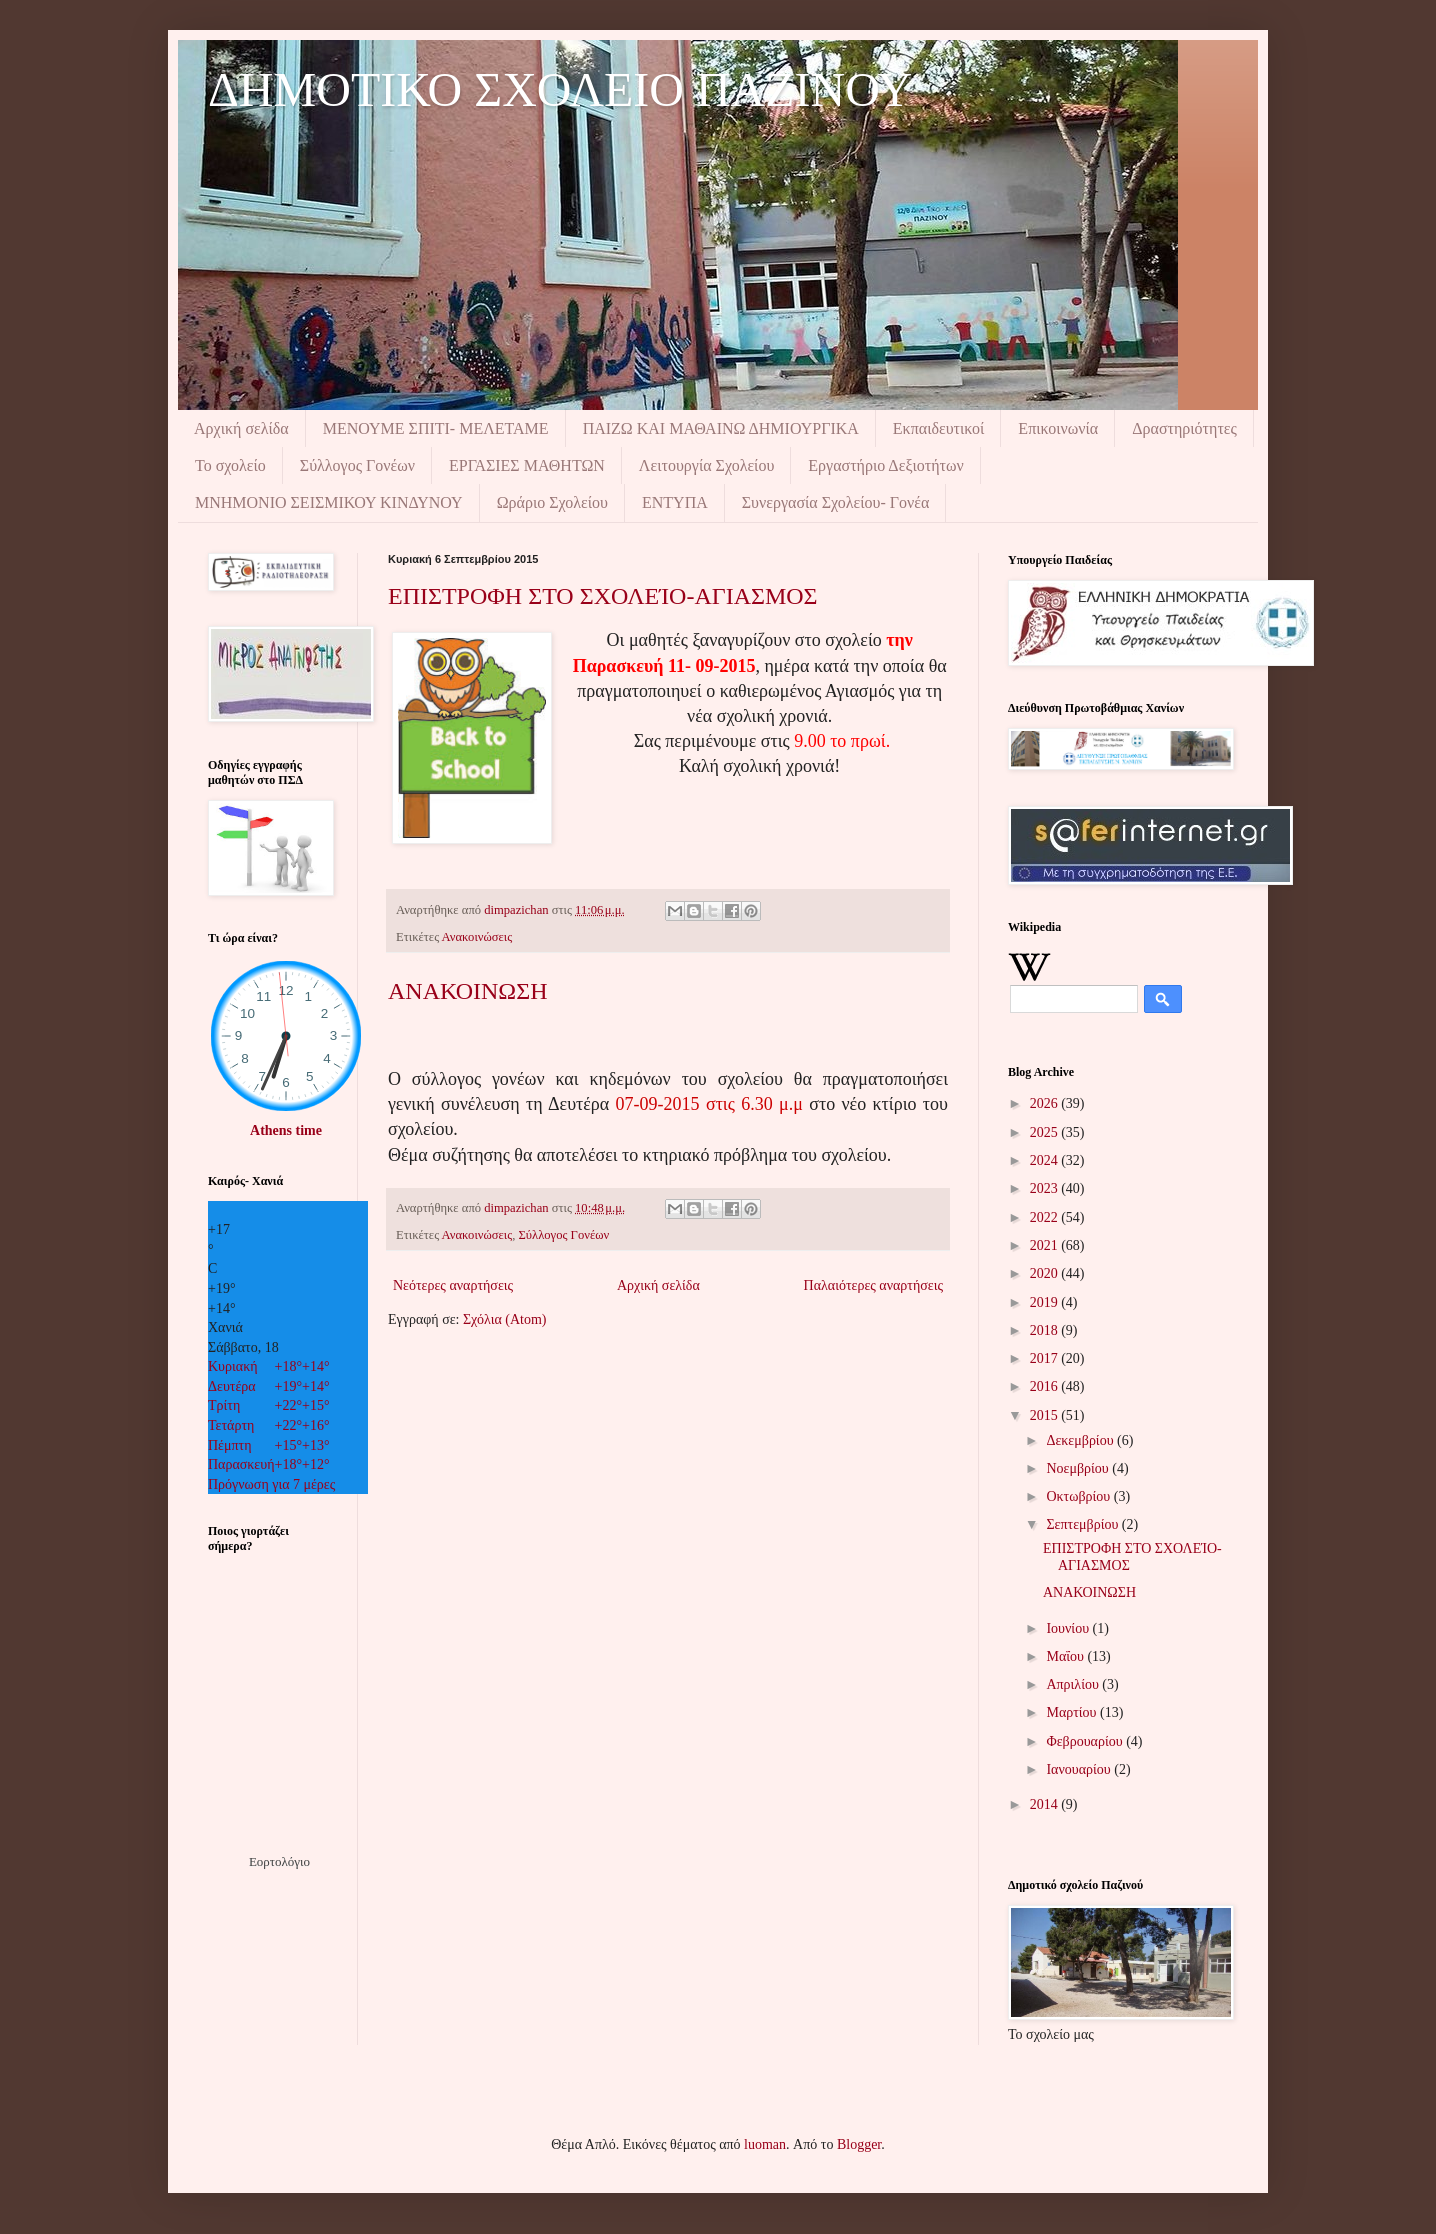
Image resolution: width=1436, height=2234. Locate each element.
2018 (1046, 1330)
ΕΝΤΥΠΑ (675, 502)
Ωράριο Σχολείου (552, 502)
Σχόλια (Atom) (505, 1319)
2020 (1046, 1273)
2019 (1046, 1302)
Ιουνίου (1069, 1628)
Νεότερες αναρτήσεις (453, 1285)
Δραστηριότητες (1184, 428)
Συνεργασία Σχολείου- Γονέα (836, 502)
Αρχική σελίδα (241, 428)
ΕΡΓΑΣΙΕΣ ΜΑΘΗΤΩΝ (527, 465)
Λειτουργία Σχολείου (706, 465)
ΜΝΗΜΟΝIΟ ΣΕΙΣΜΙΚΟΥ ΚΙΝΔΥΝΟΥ (329, 502)
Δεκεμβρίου (1081, 1440)
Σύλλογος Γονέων (357, 465)
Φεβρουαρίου (1086, 1741)
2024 (1046, 1160)
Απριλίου (1074, 1684)
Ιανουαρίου (1080, 1769)
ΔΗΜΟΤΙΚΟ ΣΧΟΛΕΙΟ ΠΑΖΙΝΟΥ (560, 89)
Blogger (859, 2144)
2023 (1046, 1188)
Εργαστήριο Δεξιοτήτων (885, 465)
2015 (1046, 1415)
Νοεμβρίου (1079, 1468)
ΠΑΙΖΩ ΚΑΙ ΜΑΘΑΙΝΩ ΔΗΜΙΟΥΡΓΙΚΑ (721, 428)
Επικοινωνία (1058, 428)
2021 (1046, 1245)
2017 (1046, 1358)
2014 (1046, 1804)
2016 (1046, 1386)
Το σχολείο (230, 465)
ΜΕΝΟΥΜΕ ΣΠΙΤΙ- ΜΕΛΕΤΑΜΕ (436, 428)
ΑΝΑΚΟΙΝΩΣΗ (467, 991)
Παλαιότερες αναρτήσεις (873, 1285)
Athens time (286, 1130)
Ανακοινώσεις (477, 937)
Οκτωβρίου (1079, 1496)
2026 (1046, 1103)
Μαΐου (1066, 1656)
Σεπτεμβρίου (1083, 1524)
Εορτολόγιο (279, 1861)
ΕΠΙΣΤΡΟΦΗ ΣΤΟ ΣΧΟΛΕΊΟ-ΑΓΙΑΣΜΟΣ (603, 596)
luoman (765, 2144)
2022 (1046, 1217)
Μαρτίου (1073, 1712)
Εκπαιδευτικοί (939, 428)
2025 (1046, 1132)
